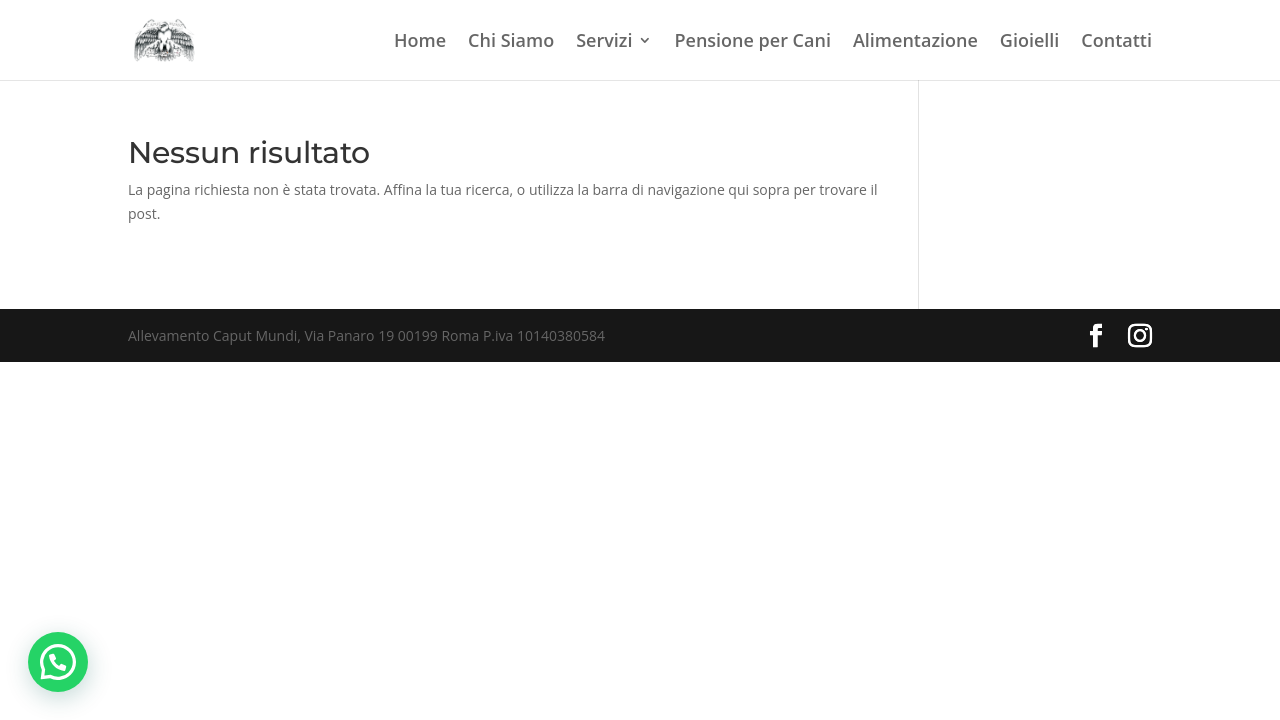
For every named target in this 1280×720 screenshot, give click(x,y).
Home (420, 42)
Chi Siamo (511, 42)
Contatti (1116, 42)
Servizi (604, 42)
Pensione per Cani (752, 42)
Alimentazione (915, 42)
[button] (58, 662)
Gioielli (1030, 42)
